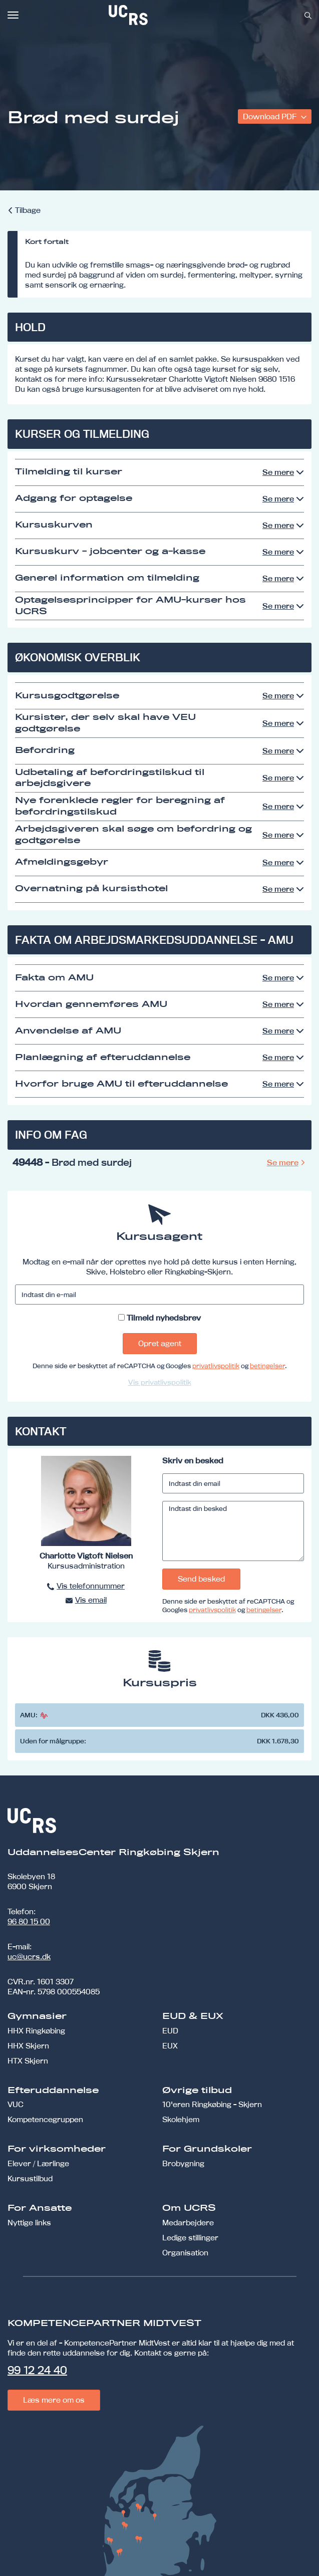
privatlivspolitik (215, 1366)
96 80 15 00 (29, 1921)
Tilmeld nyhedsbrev (164, 1318)
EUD (170, 2030)
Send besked (201, 1579)
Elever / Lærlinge (38, 2163)
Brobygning (183, 2163)
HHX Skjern (28, 2045)
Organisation (185, 2252)
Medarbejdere (188, 2222)
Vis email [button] (91, 1600)
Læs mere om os (54, 2400)
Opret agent (159, 1343)
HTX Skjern (28, 2061)
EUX (170, 2045)
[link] (161, 15)
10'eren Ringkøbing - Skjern (212, 2104)
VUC (16, 2104)
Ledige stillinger (190, 2237)
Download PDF (270, 116)
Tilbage (28, 210)
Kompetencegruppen (45, 2119)
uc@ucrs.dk (29, 1956)
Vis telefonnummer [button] (91, 1586)
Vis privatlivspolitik (159, 1382)
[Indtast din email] (233, 1483)
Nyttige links (29, 2222)
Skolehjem (180, 2119)
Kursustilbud (30, 2178)
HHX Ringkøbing (36, 2030)
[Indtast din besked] (233, 1531)
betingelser (267, 1366)
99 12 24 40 (37, 2370)
